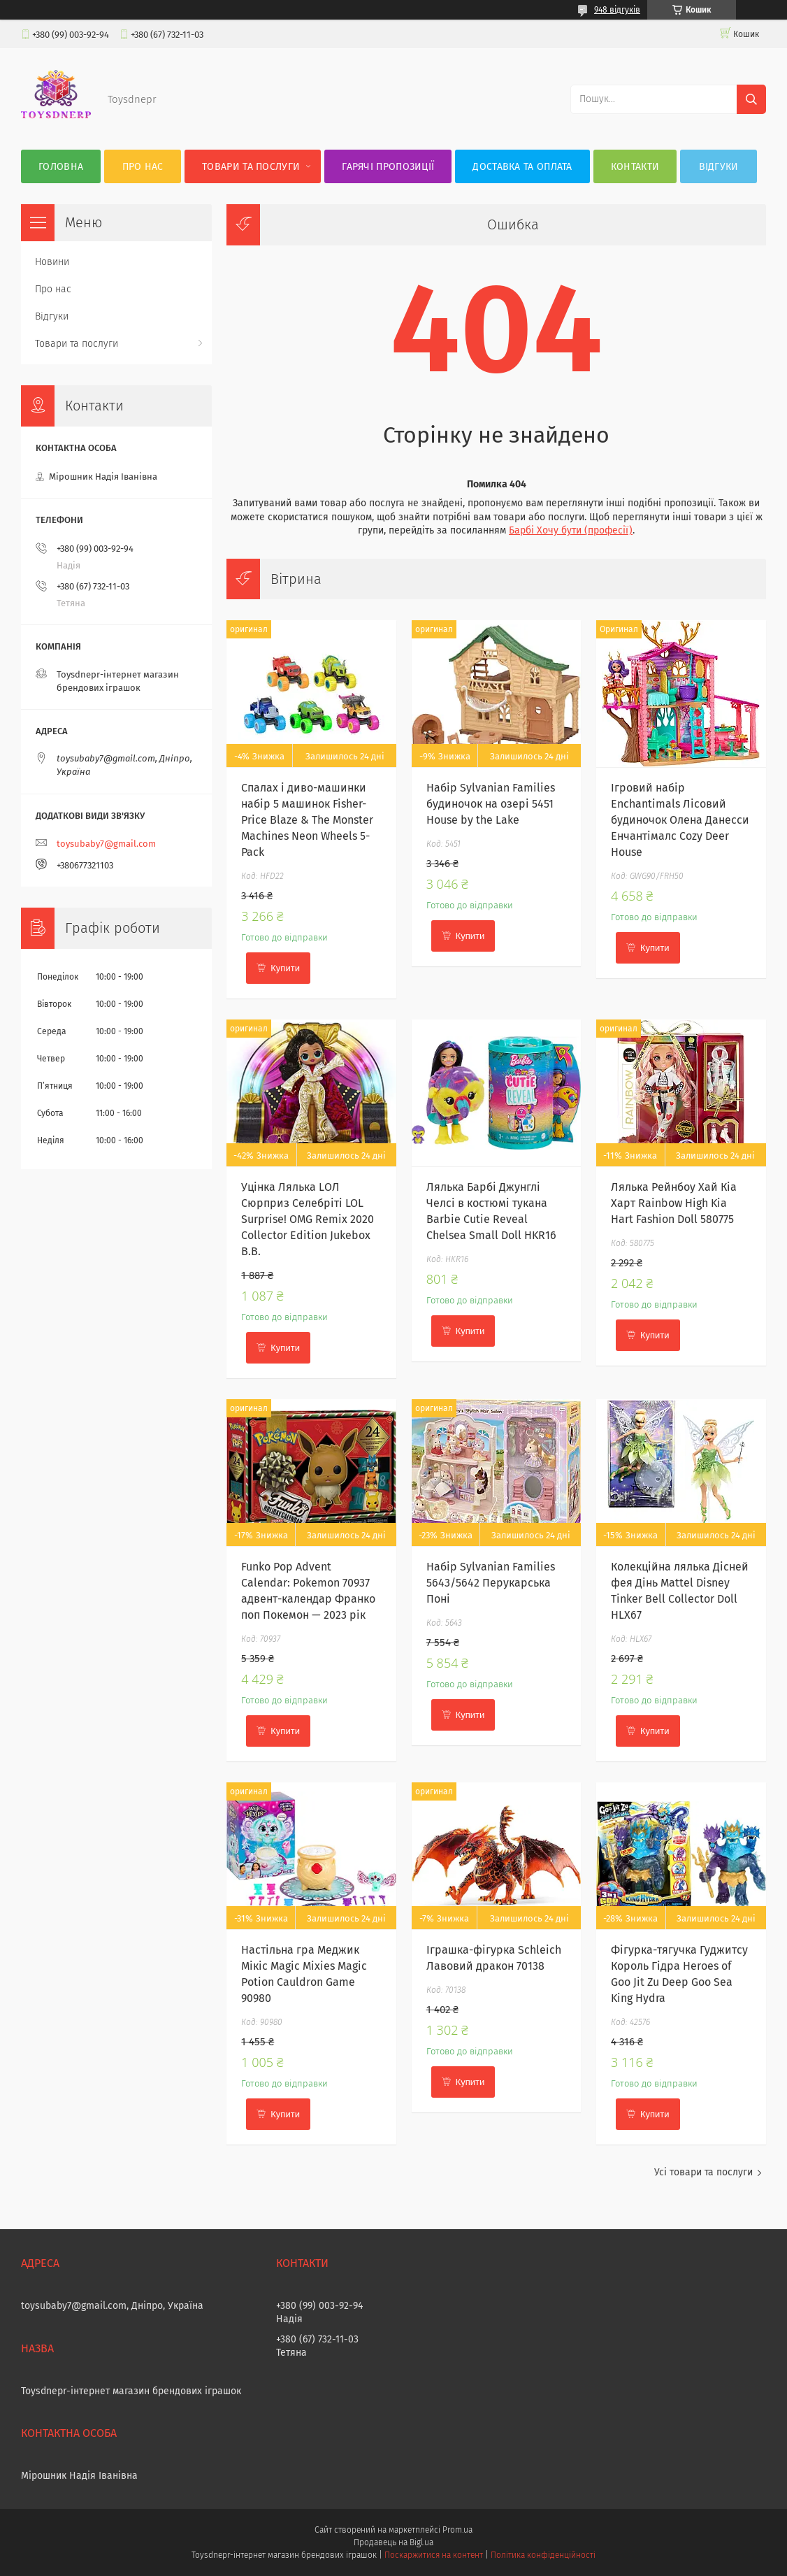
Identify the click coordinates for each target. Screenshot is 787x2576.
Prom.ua (457, 2530)
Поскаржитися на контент (433, 2555)
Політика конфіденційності (543, 2555)
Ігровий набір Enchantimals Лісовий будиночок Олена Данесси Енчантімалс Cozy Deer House (680, 820)
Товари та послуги (251, 167)
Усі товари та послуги (703, 2172)
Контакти (635, 167)
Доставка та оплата (522, 167)
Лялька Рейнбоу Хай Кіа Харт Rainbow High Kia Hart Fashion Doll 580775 (674, 1203)
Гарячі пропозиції (388, 167)
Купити (285, 968)
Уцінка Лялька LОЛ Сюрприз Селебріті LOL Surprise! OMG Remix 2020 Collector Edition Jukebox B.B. (307, 1219)
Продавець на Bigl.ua (393, 2542)
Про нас (143, 167)
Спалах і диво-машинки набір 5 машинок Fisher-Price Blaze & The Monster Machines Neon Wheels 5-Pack (307, 820)
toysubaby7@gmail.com (106, 843)
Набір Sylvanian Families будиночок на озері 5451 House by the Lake (490, 804)
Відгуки (719, 167)
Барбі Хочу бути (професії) (571, 530)
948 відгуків (617, 10)
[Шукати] (751, 99)
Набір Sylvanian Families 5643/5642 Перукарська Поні (490, 1582)
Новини (52, 262)
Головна (60, 167)
